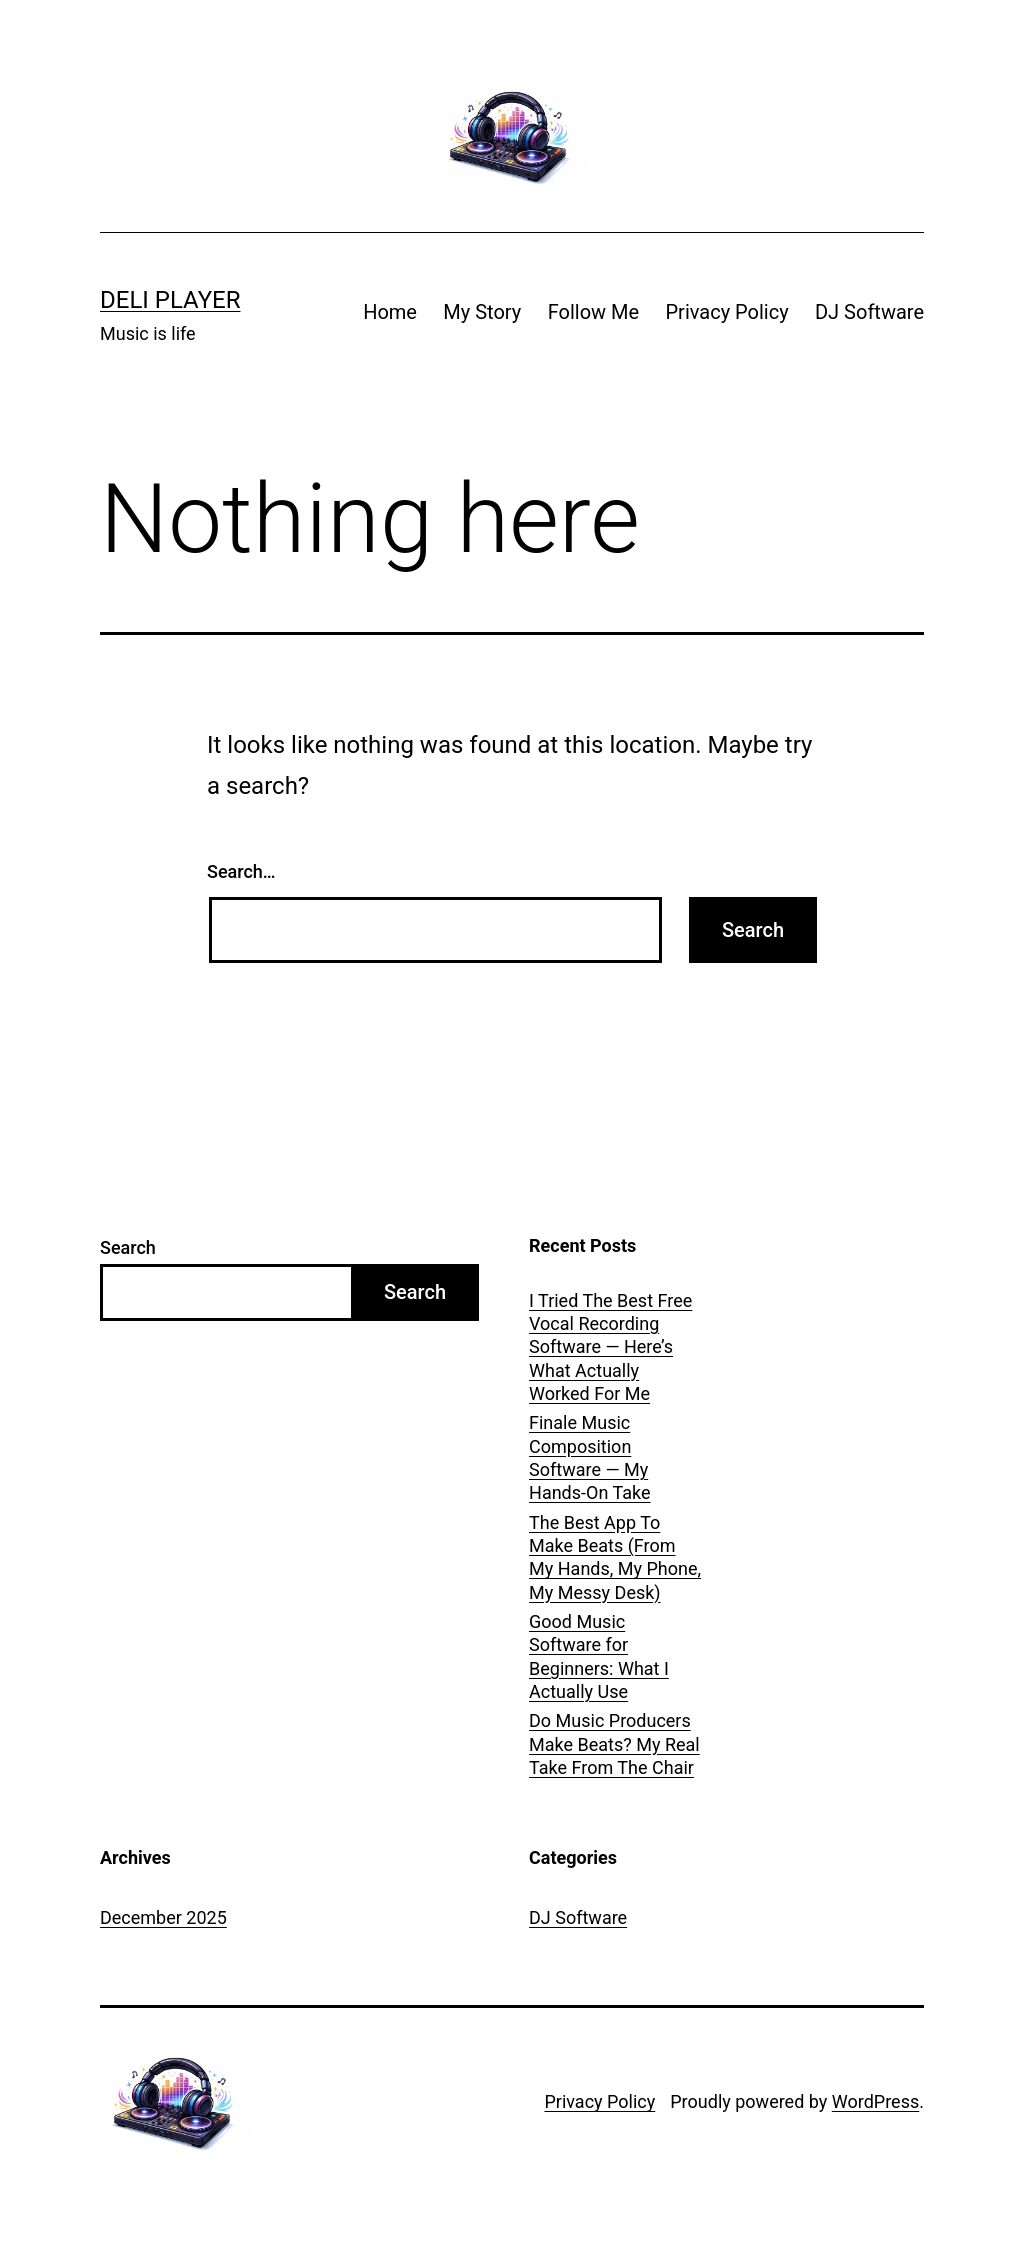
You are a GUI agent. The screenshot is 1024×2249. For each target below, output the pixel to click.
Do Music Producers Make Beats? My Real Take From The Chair (614, 1744)
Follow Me (593, 312)
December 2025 (163, 1917)
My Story (482, 312)
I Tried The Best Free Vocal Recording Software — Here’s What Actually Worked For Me (610, 1347)
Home (390, 312)
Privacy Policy (726, 312)
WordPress (875, 2101)
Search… (241, 871)
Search (128, 1247)
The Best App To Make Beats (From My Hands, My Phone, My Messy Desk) (615, 1557)
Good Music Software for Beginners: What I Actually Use (599, 1656)
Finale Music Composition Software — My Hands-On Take (589, 1457)
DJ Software (869, 312)
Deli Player (170, 300)
